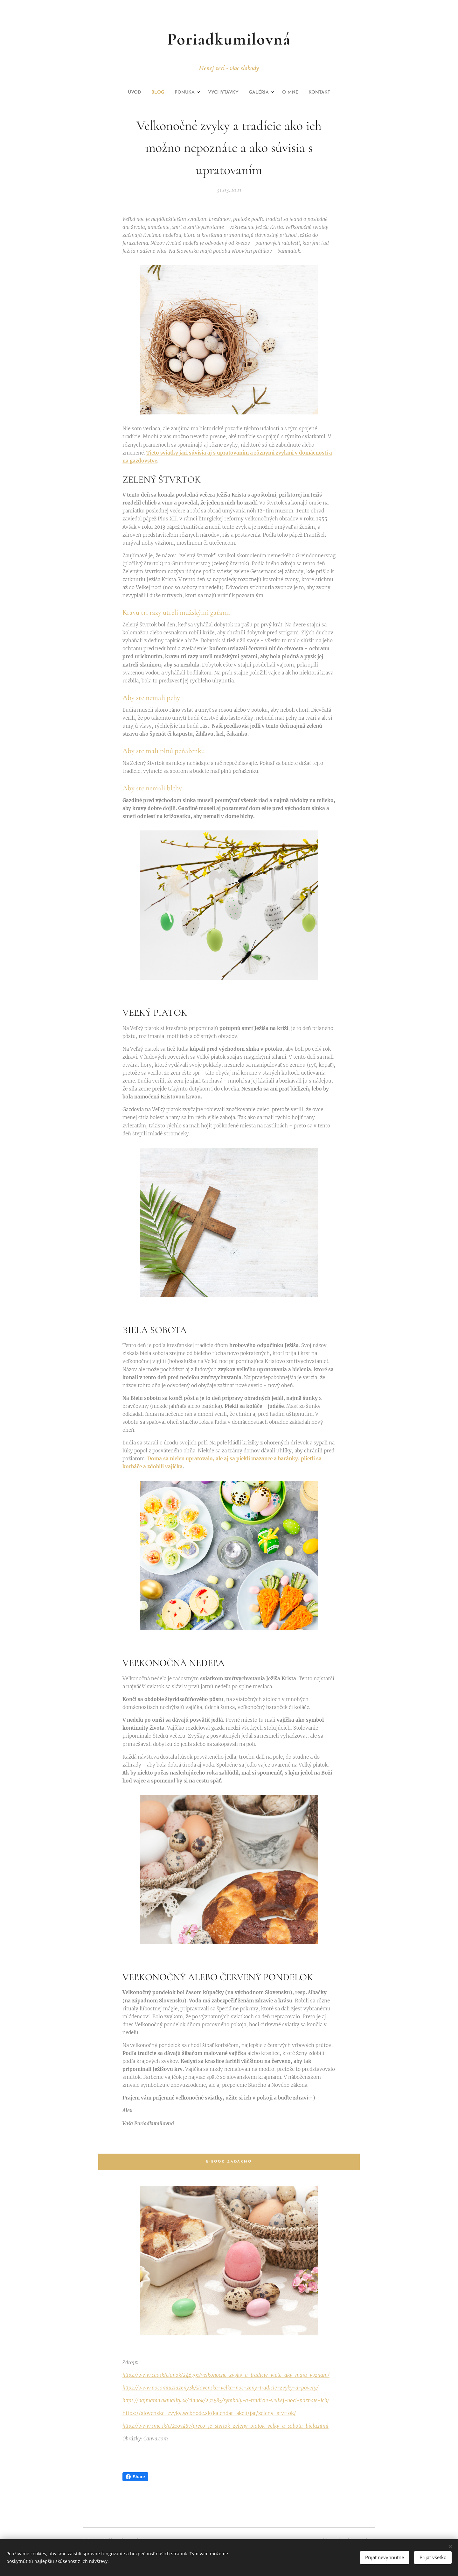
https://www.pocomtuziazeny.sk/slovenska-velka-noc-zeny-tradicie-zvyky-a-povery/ (220, 2388)
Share (135, 2476)
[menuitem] (197, 93)
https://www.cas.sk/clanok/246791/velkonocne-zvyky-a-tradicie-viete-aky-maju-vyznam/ (226, 2375)
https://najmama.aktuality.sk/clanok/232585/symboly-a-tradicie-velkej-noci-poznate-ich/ (225, 2400)
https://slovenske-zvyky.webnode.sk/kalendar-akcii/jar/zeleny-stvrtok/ (209, 2413)
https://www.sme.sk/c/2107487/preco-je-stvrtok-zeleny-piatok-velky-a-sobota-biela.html (225, 2426)
